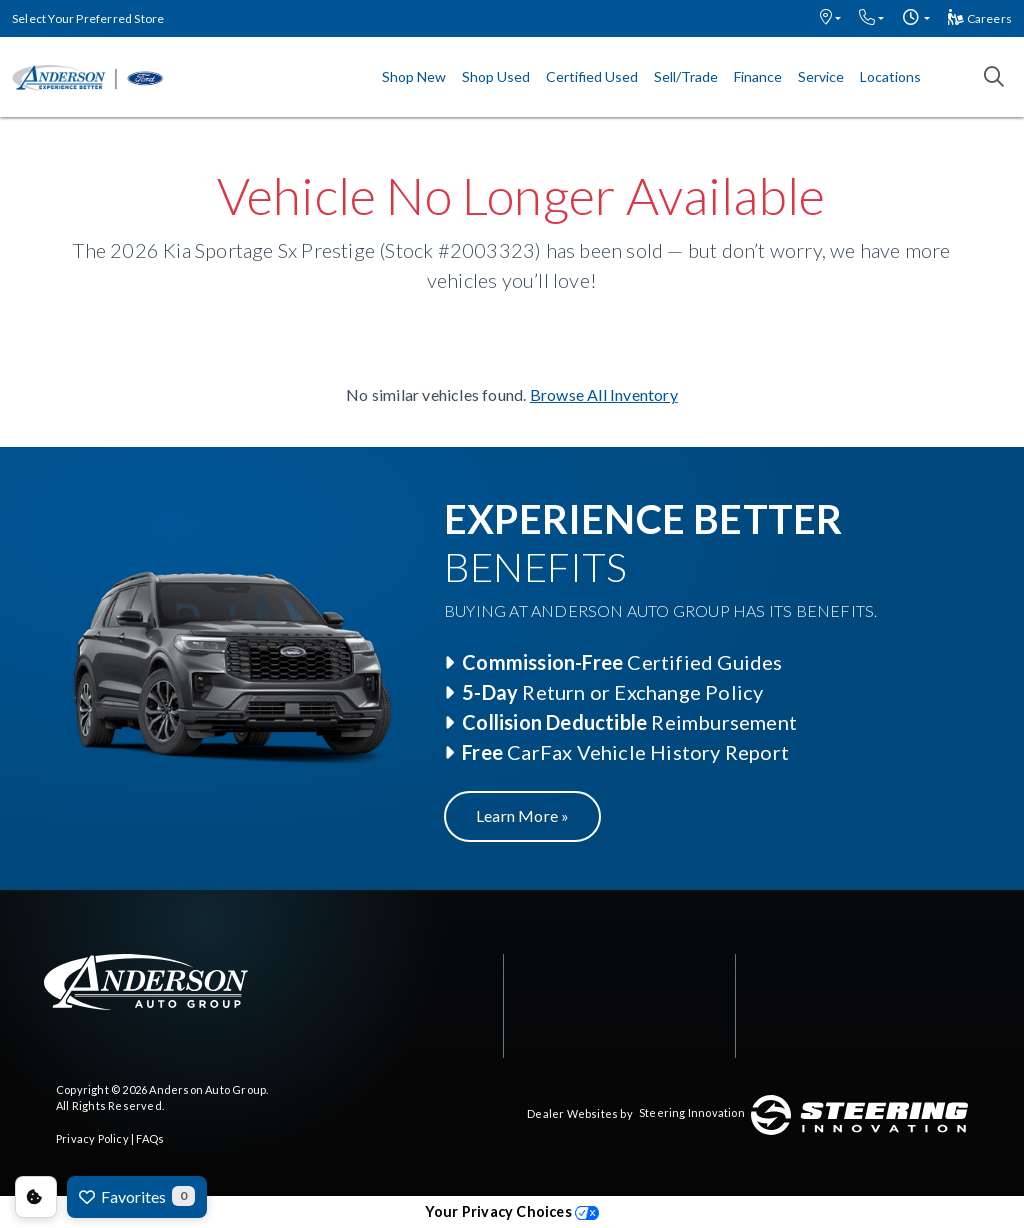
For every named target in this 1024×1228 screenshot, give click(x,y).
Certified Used (592, 76)
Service (821, 76)
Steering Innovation (692, 1112)
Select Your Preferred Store (88, 18)
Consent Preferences (36, 1197)
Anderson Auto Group (207, 1089)
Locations (890, 76)
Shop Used (496, 76)
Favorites (137, 1196)
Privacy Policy (92, 1138)
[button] (830, 18)
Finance (758, 76)
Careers (980, 18)
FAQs (150, 1138)
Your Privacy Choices (512, 1211)
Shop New (414, 76)
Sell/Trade (686, 76)
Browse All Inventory (604, 394)
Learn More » (522, 815)
